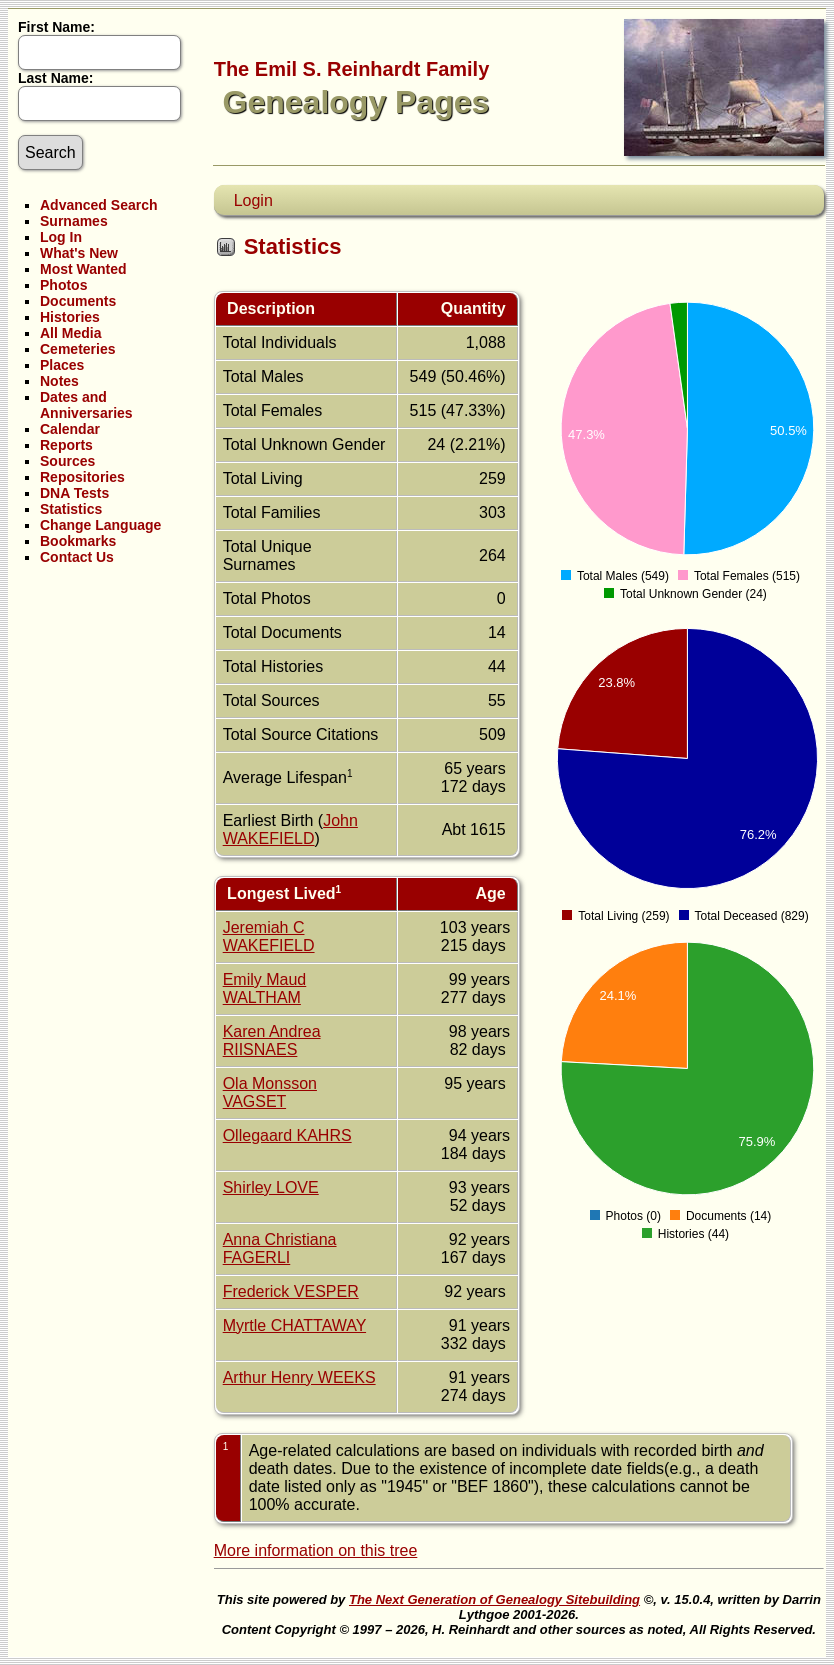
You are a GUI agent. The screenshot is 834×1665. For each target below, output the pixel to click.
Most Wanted (83, 269)
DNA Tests (74, 493)
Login (253, 200)
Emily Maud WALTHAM (265, 988)
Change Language (100, 525)
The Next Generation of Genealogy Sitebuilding (494, 1599)
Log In (61, 237)
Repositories (82, 477)
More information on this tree (316, 1550)
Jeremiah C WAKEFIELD (269, 936)
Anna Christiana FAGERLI (280, 1248)
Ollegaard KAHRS (287, 1135)
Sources (67, 461)
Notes (59, 381)
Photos (63, 285)
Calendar (70, 429)
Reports (66, 445)
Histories (70, 317)
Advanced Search (99, 205)
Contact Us (77, 557)
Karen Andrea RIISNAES (272, 1040)
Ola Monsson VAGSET (270, 1092)
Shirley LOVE (271, 1187)
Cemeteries (78, 349)
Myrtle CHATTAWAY (294, 1325)
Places (62, 365)
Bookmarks (78, 541)
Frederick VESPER (291, 1291)
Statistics (71, 509)
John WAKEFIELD (290, 829)
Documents (78, 301)
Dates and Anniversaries (86, 405)
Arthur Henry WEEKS (299, 1377)
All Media (70, 333)
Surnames (74, 221)
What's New (79, 253)
